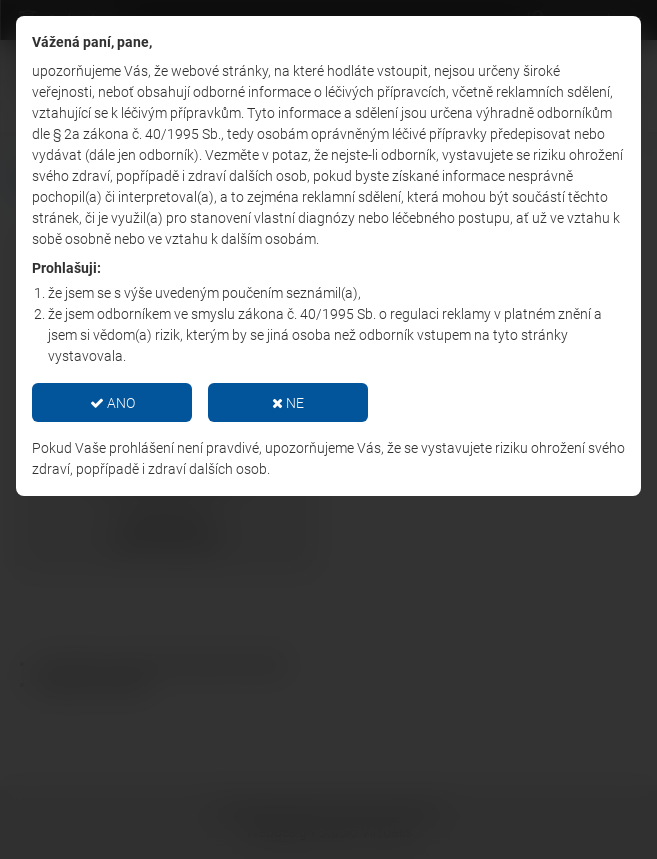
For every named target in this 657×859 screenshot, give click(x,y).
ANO (112, 403)
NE (288, 403)
